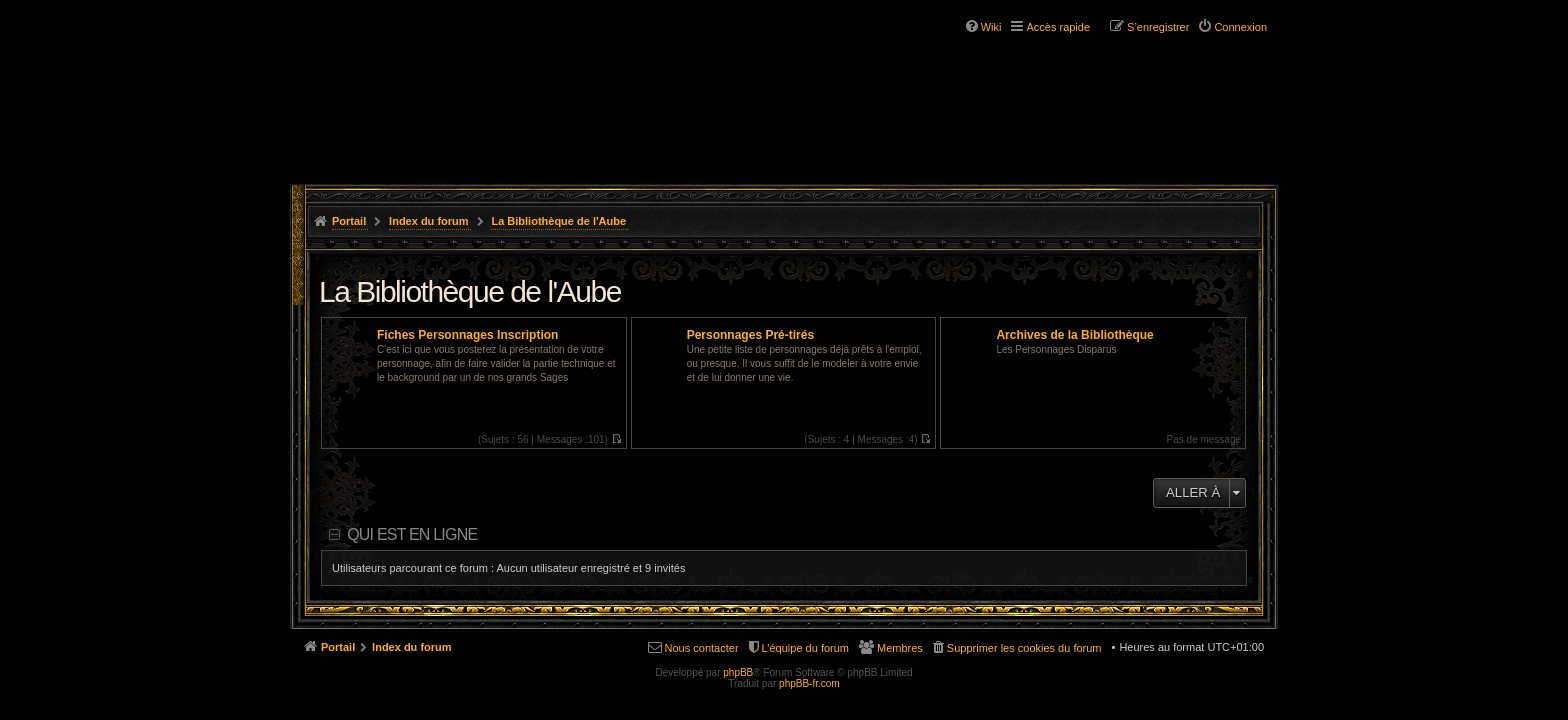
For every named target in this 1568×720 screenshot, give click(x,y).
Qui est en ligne (412, 534)
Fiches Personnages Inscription (467, 335)
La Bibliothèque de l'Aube (558, 221)
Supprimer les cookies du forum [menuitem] (1024, 648)
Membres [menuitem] (900, 648)
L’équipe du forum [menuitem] (805, 648)
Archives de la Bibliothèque (1074, 335)
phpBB (738, 672)
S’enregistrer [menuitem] (1158, 27)
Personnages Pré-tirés (750, 335)
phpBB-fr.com (809, 683)
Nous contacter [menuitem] (702, 648)
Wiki (991, 27)
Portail (349, 221)
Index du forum (428, 221)
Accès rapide (1058, 27)
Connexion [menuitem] (1240, 27)
